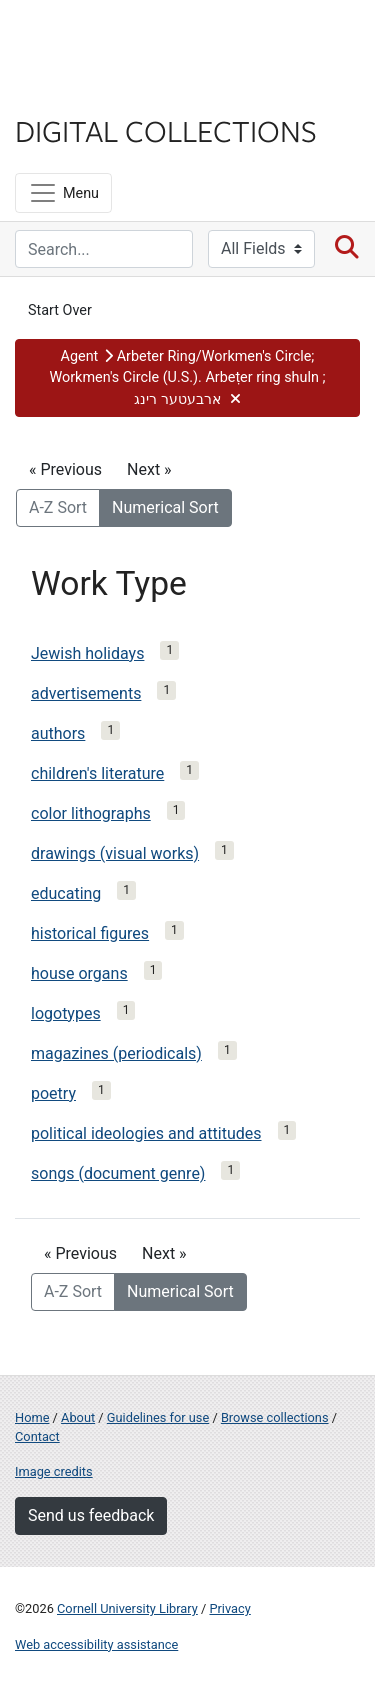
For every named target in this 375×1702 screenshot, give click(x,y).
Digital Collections (166, 130)
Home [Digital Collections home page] (32, 1417)
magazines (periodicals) (116, 1053)
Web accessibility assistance (96, 1644)
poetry (53, 1093)
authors (58, 733)
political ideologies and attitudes (146, 1133)
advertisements (86, 693)
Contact (37, 1436)
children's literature (97, 773)
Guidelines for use (158, 1417)
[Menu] (63, 193)
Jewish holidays (87, 653)
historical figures (90, 933)
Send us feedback (91, 1515)
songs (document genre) (118, 1173)
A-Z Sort (58, 507)
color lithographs (91, 813)
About (78, 1417)
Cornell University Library (127, 1608)
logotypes (66, 1013)
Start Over (60, 310)
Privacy (229, 1608)
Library (75, 91)
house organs (79, 973)
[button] (187, 378)
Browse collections (275, 1417)
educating (66, 893)
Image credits (54, 1471)
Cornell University (115, 38)
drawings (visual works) (115, 853)
